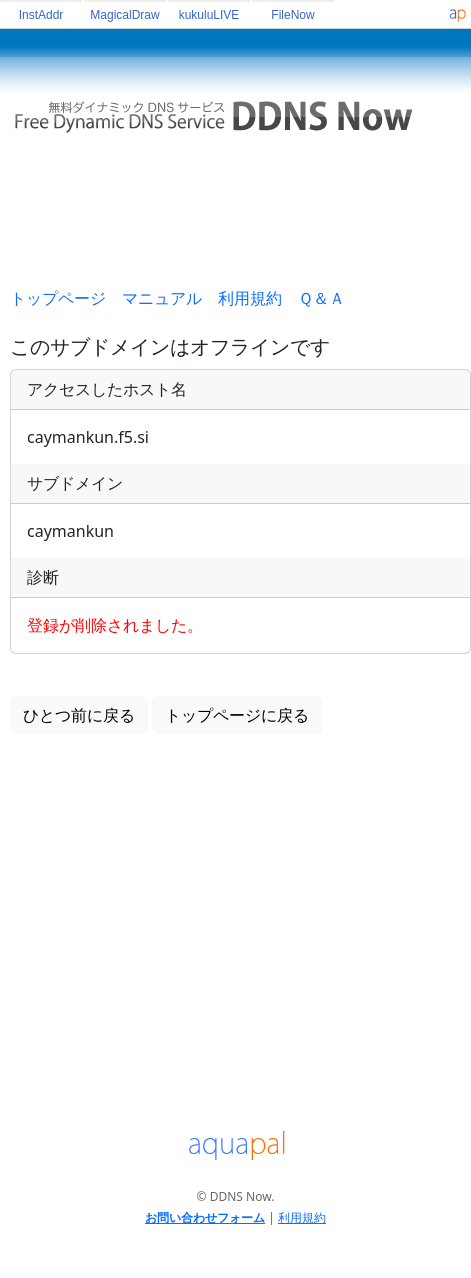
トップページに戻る (237, 715)
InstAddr (41, 15)
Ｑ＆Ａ (321, 298)
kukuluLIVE (209, 15)
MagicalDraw (124, 15)
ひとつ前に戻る (79, 715)
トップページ (58, 298)
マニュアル (162, 298)
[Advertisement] (240, 219)
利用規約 (250, 298)
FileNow (292, 15)
